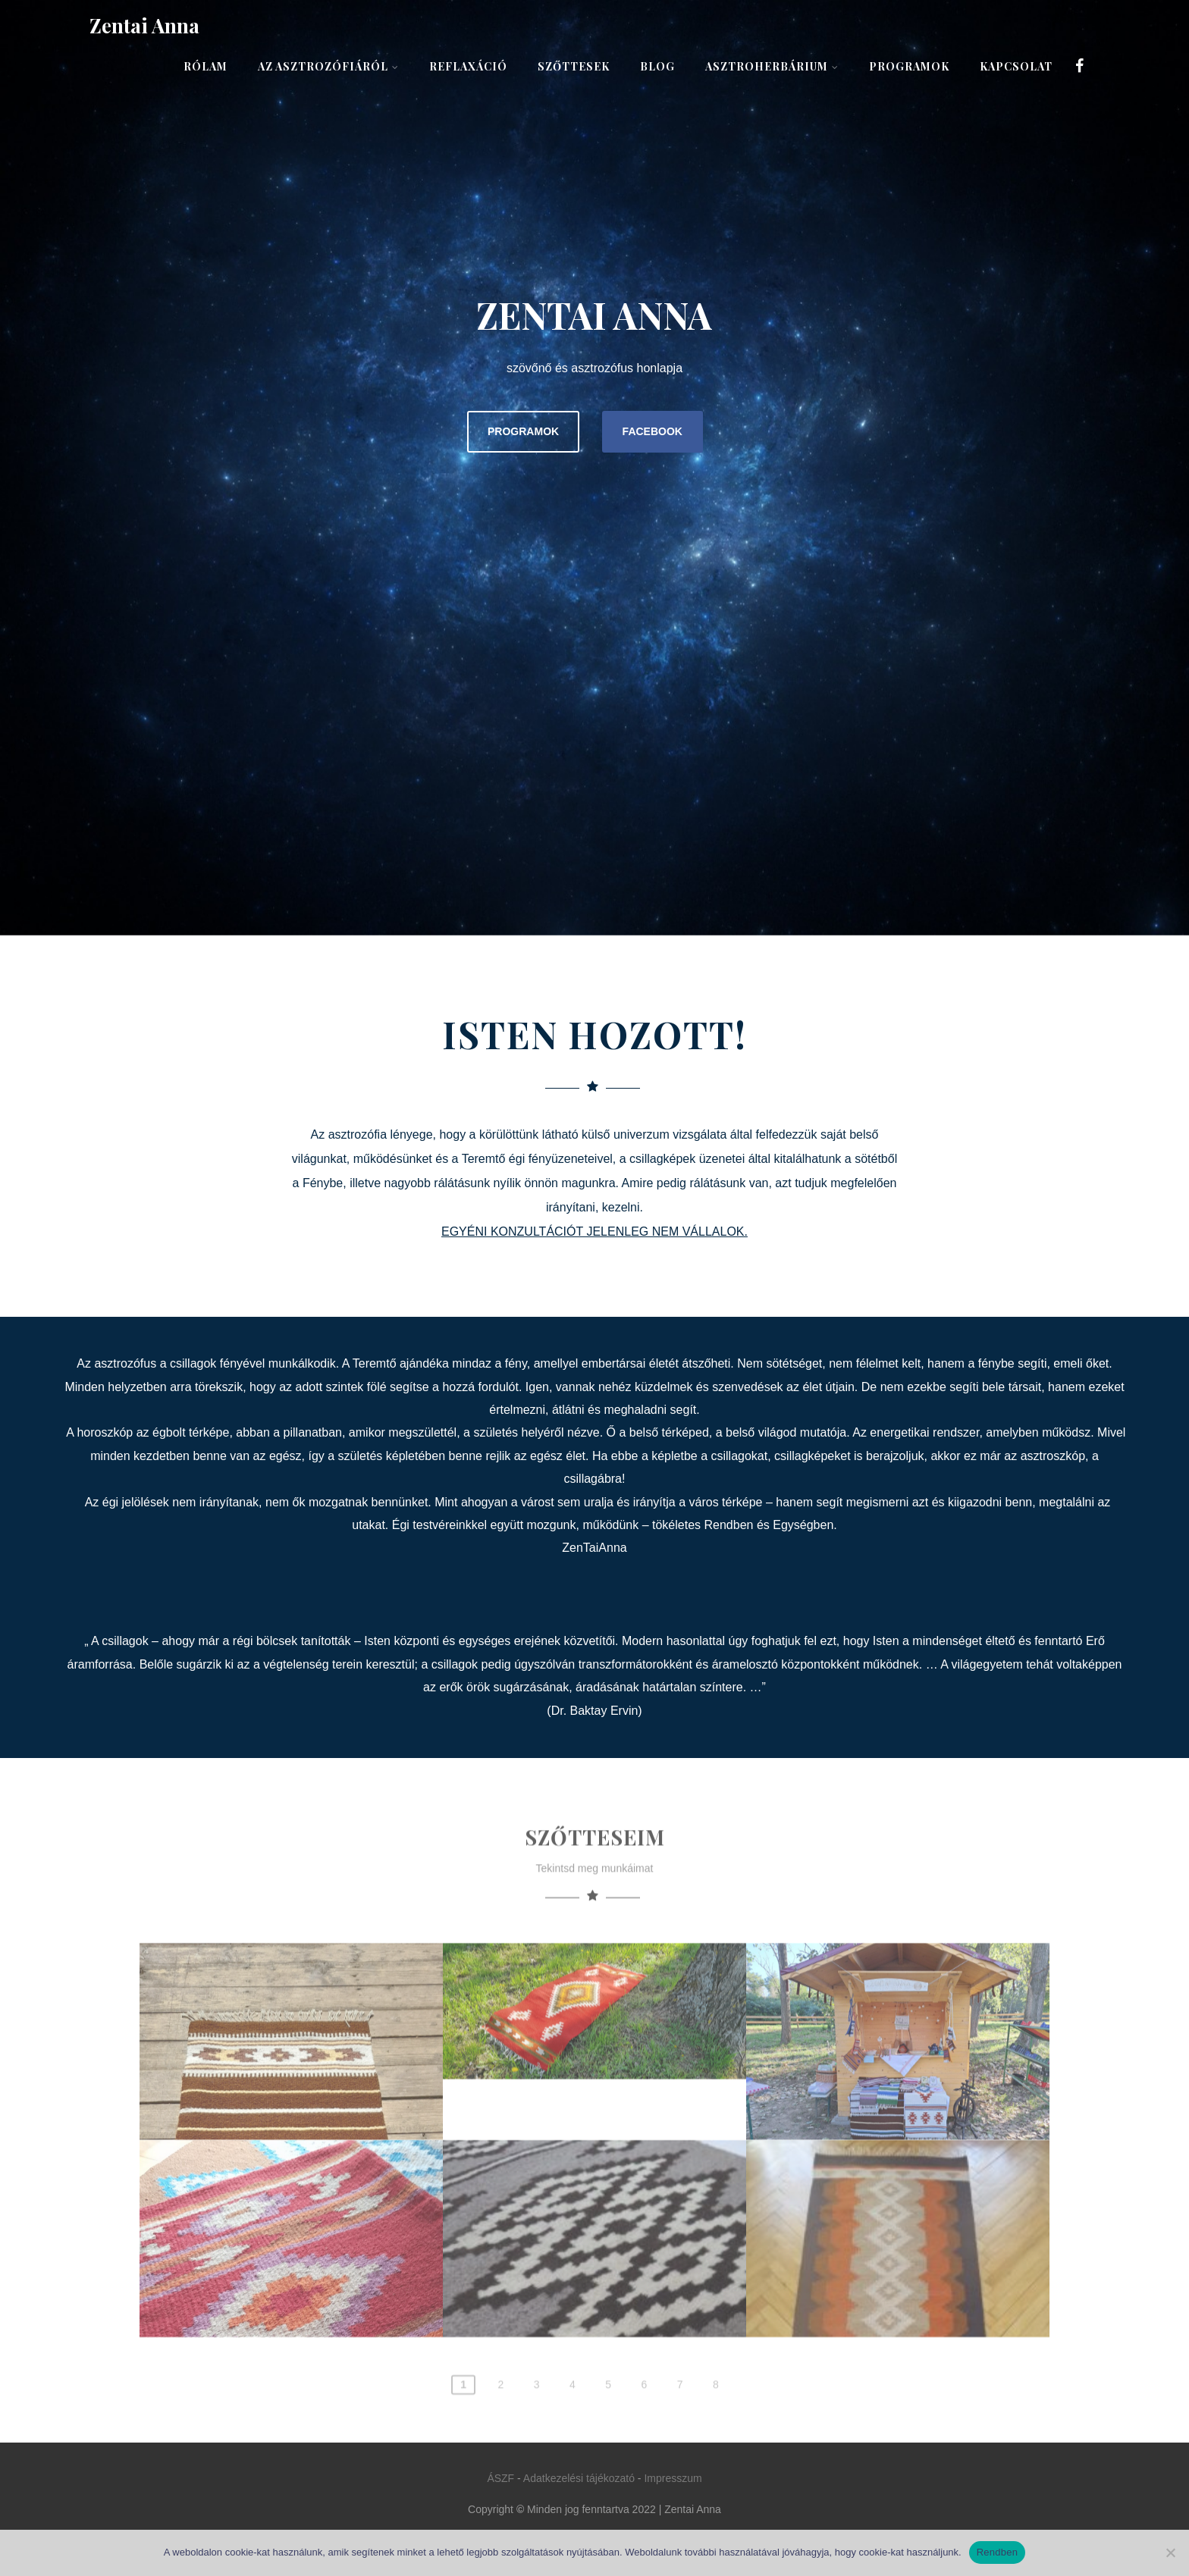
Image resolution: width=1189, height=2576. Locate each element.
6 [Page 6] (644, 2445)
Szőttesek (574, 66)
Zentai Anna (144, 25)
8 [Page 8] (716, 2445)
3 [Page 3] (537, 2445)
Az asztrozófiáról (328, 66)
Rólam (205, 66)
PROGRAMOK (523, 431)
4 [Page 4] (572, 2445)
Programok (909, 66)
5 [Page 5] (608, 2445)
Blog (657, 66)
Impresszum (672, 2478)
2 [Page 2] (500, 2445)
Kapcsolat (1016, 66)
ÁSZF (500, 2478)
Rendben (997, 2552)
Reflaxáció (468, 66)
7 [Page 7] (680, 2445)
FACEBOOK (652, 431)
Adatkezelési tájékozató (579, 2478)
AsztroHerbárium (772, 66)
